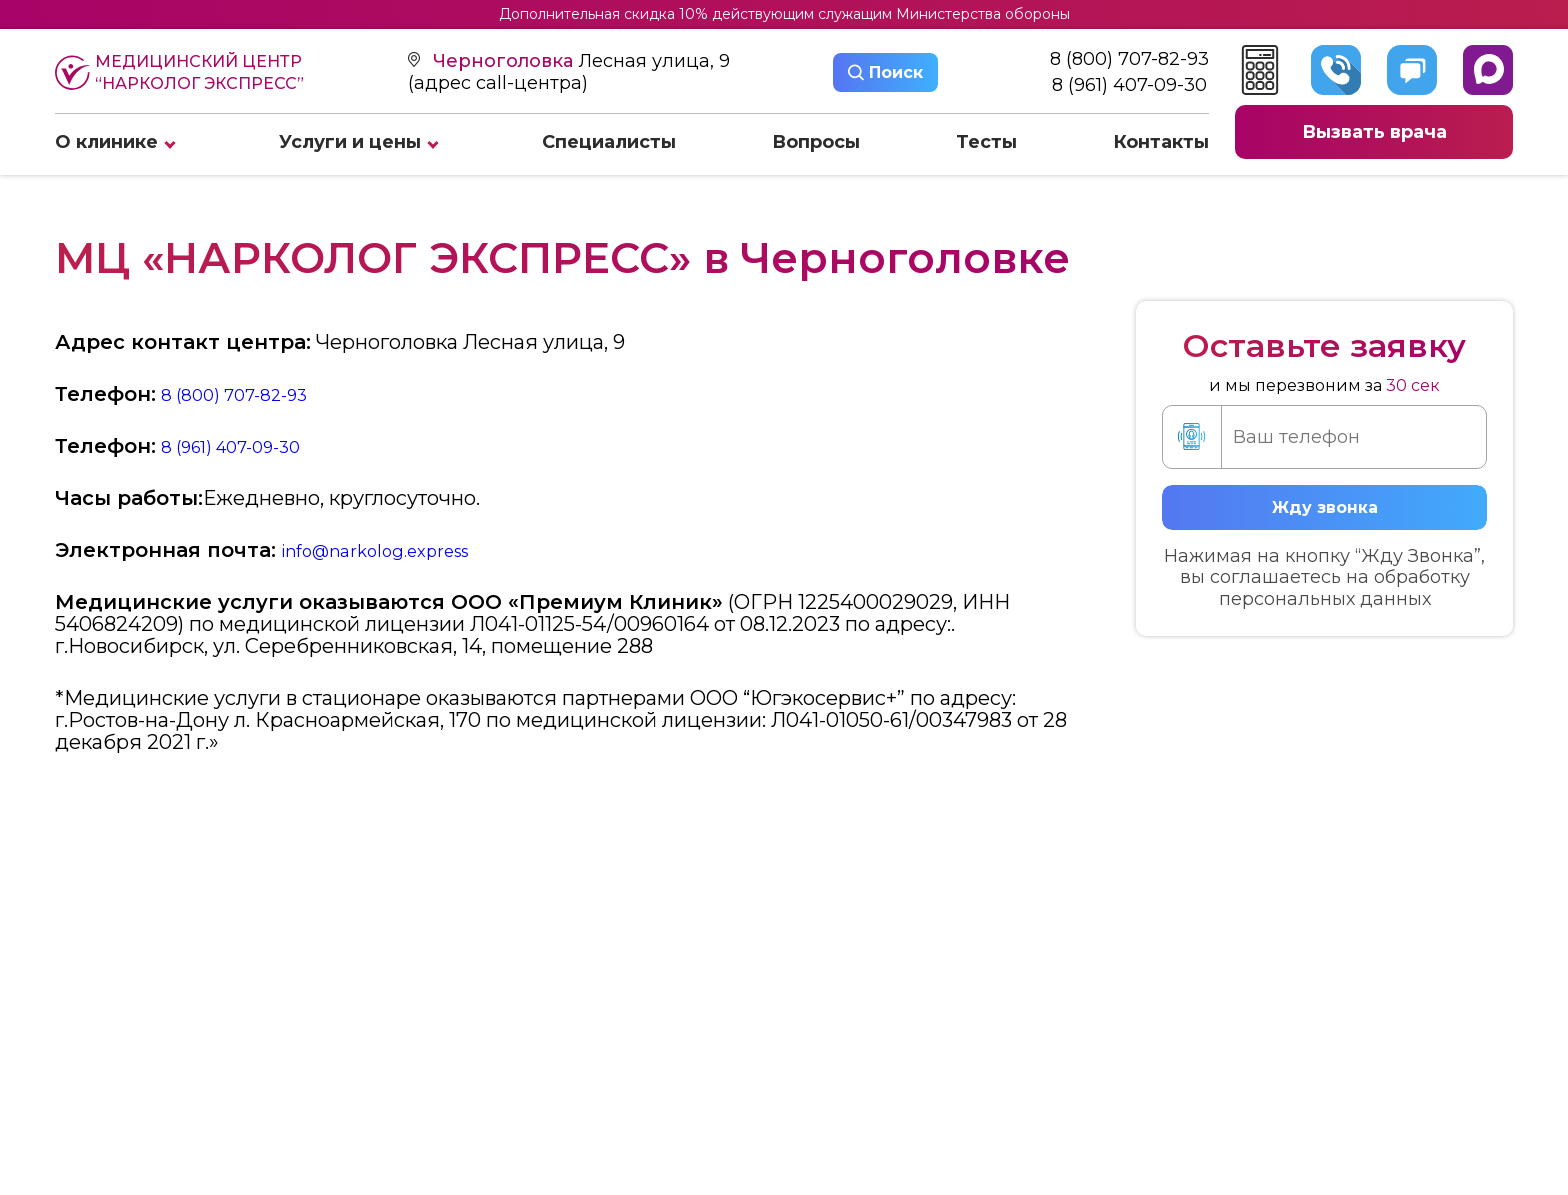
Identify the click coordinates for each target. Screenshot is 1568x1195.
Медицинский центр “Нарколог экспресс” (179, 72)
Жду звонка (1325, 507)
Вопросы (816, 142)
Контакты (1161, 142)
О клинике (106, 142)
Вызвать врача (1374, 132)
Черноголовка (505, 61)
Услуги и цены (350, 142)
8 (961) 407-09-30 (1129, 85)
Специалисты (609, 142)
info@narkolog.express (393, 550)
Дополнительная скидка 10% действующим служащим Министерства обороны (784, 14)
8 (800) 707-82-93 (1129, 59)
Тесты (986, 142)
